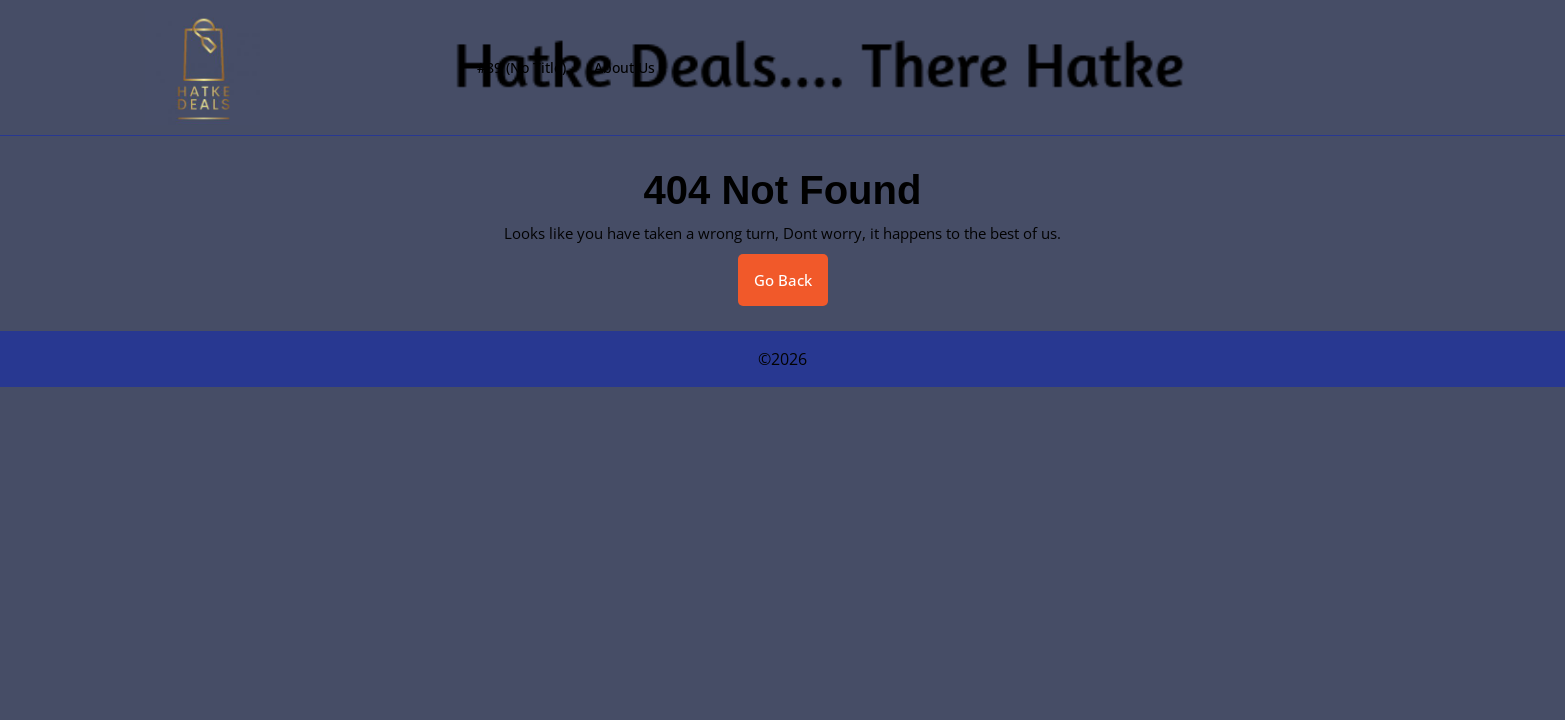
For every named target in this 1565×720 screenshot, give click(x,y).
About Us (624, 67)
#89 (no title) (521, 67)
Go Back (791, 287)
